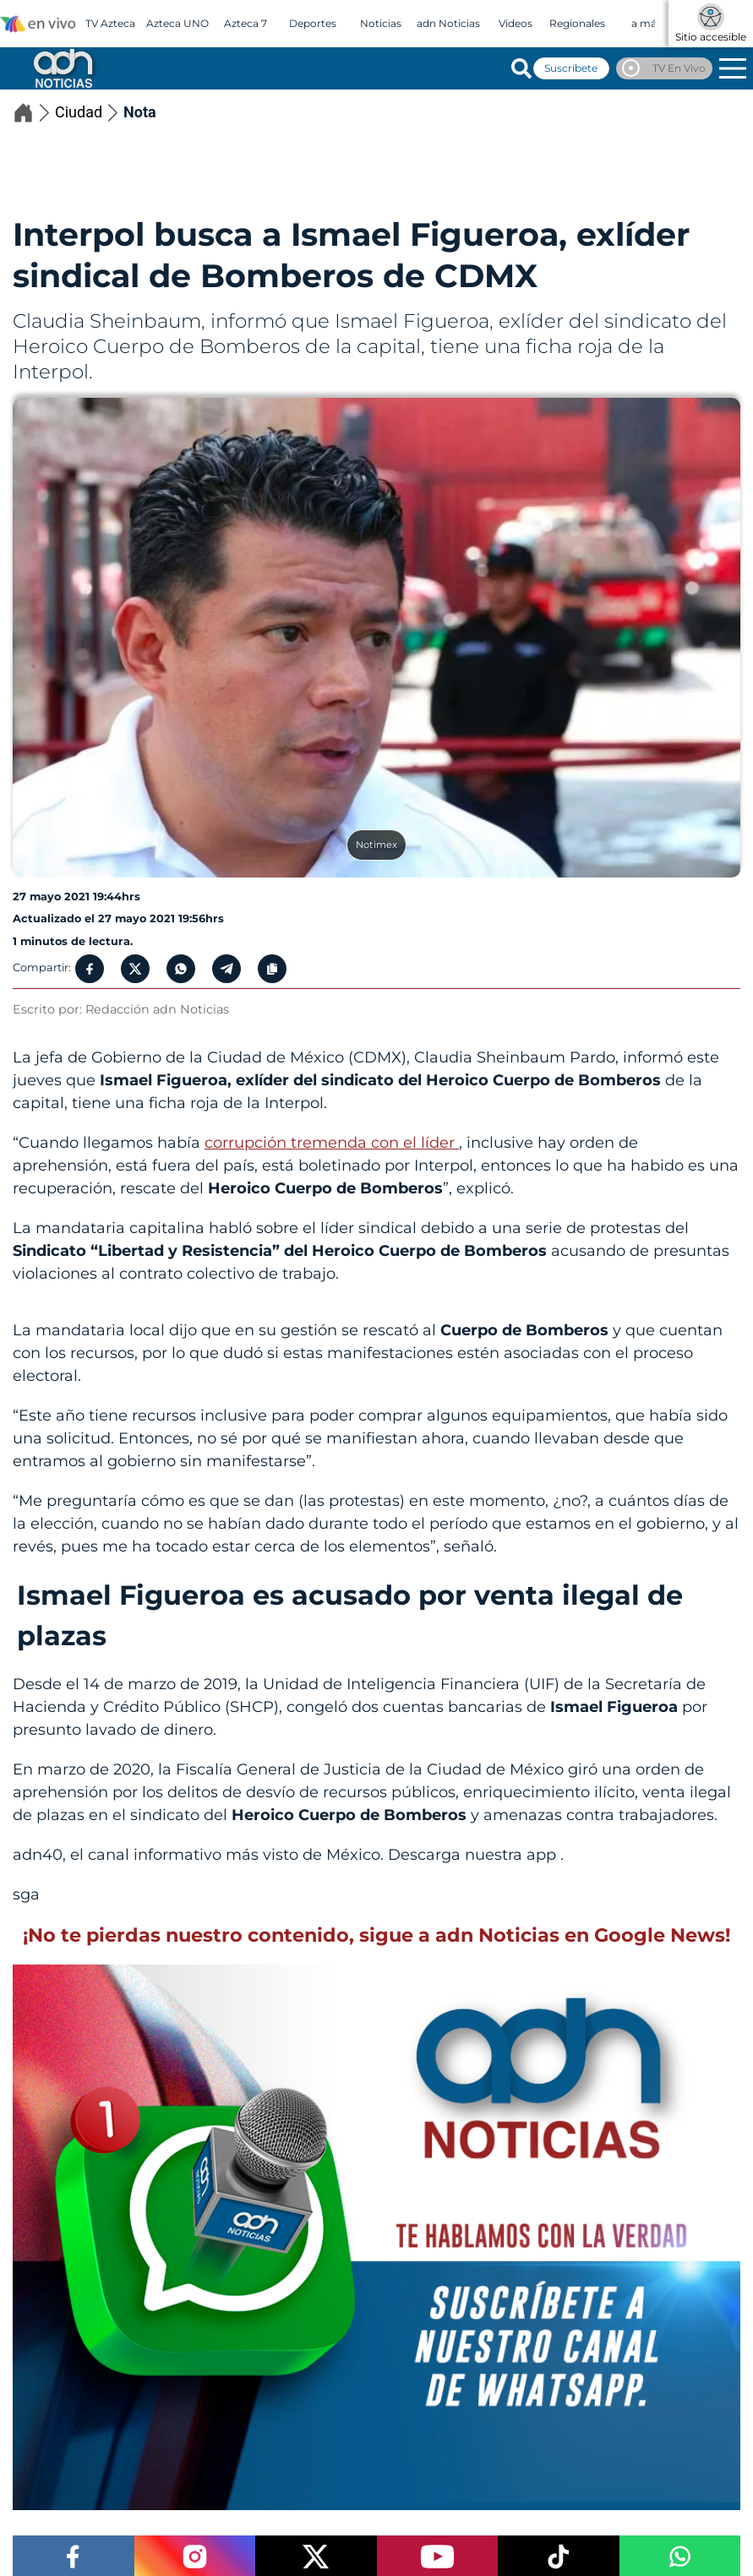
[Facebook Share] (89, 969)
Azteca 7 (245, 23)
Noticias (380, 23)
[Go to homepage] (62, 67)
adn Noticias (448, 23)
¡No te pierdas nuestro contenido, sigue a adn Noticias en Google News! (376, 1935)
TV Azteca (110, 23)
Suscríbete (570, 68)
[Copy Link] (272, 969)
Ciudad (89, 112)
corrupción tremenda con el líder (332, 1142)
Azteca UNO (177, 23)
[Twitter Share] (135, 969)
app (543, 1854)
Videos (515, 23)
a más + (650, 23)
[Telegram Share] (226, 969)
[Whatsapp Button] (180, 969)
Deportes (312, 23)
